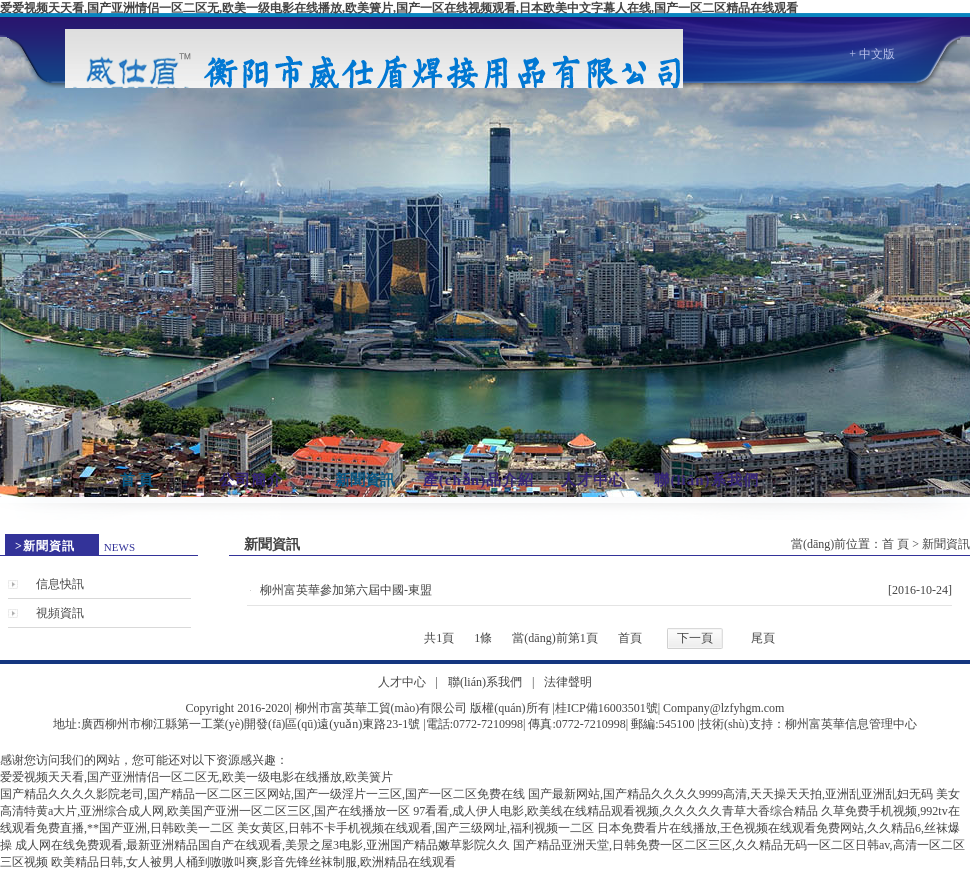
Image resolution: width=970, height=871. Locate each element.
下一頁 (695, 638)
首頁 (630, 638)
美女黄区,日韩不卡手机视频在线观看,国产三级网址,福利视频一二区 (415, 828)
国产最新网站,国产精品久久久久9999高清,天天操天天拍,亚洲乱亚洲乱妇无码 (730, 794)
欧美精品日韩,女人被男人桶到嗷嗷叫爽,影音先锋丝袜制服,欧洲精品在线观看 (253, 862)
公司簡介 (251, 480)
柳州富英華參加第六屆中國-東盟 (346, 590)
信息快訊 (60, 584)
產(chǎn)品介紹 (478, 480)
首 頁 (137, 480)
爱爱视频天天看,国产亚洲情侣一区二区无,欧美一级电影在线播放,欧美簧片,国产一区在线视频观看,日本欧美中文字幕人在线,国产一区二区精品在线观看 (399, 8)
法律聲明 (568, 682)
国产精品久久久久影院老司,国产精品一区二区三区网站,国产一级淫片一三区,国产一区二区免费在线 (262, 794)
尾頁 (763, 638)
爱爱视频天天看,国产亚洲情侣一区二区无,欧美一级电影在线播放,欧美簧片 (196, 777)
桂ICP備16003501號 (606, 708)
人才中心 (593, 480)
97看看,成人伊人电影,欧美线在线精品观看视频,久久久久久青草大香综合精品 (615, 811)
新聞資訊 (365, 480)
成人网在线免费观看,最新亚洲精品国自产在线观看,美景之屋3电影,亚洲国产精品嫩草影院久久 (262, 845)
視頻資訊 (60, 613)
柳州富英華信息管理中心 (851, 724)
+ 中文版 (872, 54)
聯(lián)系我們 (706, 480)
